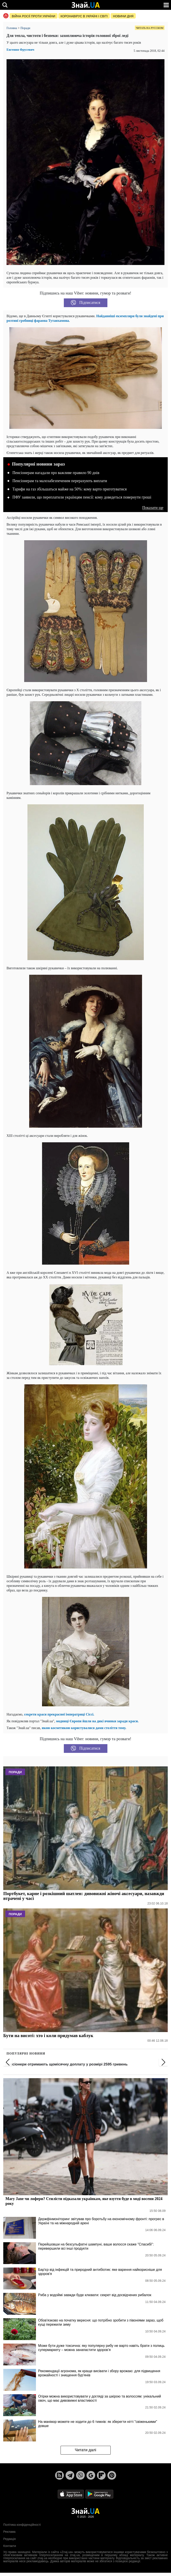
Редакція (9, 2539)
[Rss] (59, 2475)
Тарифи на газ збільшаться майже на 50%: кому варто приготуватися (69, 489)
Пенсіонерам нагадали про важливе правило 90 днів (55, 473)
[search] (5, 5)
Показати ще (152, 508)
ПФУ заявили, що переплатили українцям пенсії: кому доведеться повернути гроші (81, 497)
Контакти (9, 2546)
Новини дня (123, 16)
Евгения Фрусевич (20, 49)
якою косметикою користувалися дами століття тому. (84, 1728)
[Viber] (80, 2475)
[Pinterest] (111, 2475)
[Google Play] (99, 2494)
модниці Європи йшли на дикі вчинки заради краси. (97, 1721)
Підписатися (85, 302)
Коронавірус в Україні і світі (84, 16)
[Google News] (90, 2475)
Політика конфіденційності (22, 2524)
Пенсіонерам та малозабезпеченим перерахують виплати (59, 481)
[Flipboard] (101, 2475)
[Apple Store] (71, 2494)
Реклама (9, 2531)
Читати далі (85, 2450)
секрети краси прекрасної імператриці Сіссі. (59, 1714)
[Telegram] (70, 2475)
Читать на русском (149, 27)
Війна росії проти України (33, 16)
